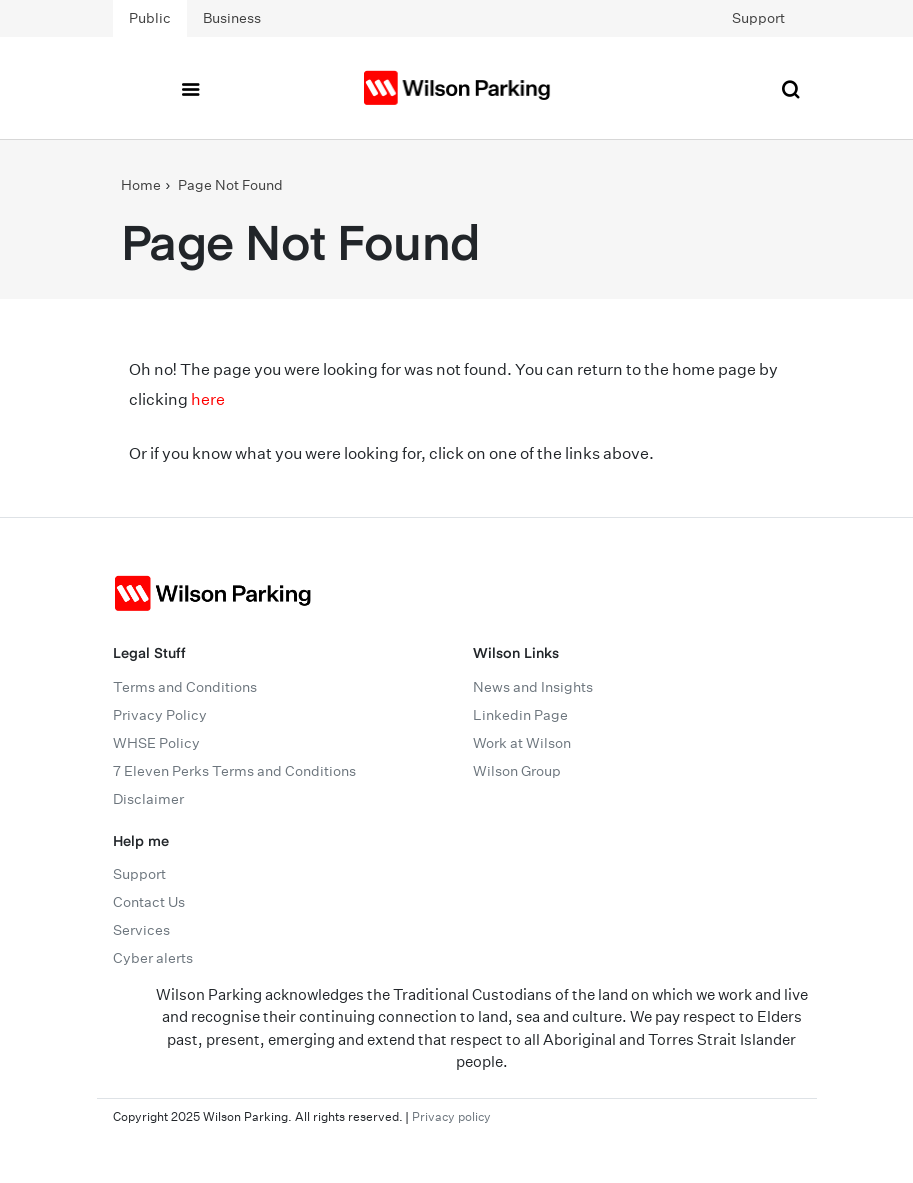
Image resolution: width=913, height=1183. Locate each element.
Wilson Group (517, 771)
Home (141, 185)
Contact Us (149, 902)
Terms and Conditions (185, 687)
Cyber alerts (153, 958)
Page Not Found (230, 185)
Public (150, 18)
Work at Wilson (522, 743)
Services (141, 930)
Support (758, 18)
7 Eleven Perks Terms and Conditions (234, 771)
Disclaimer (148, 799)
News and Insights (533, 687)
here (208, 399)
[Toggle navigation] (190, 88)
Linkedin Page (520, 715)
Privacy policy (451, 1116)
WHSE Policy (156, 743)
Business (232, 18)
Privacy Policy (160, 715)
